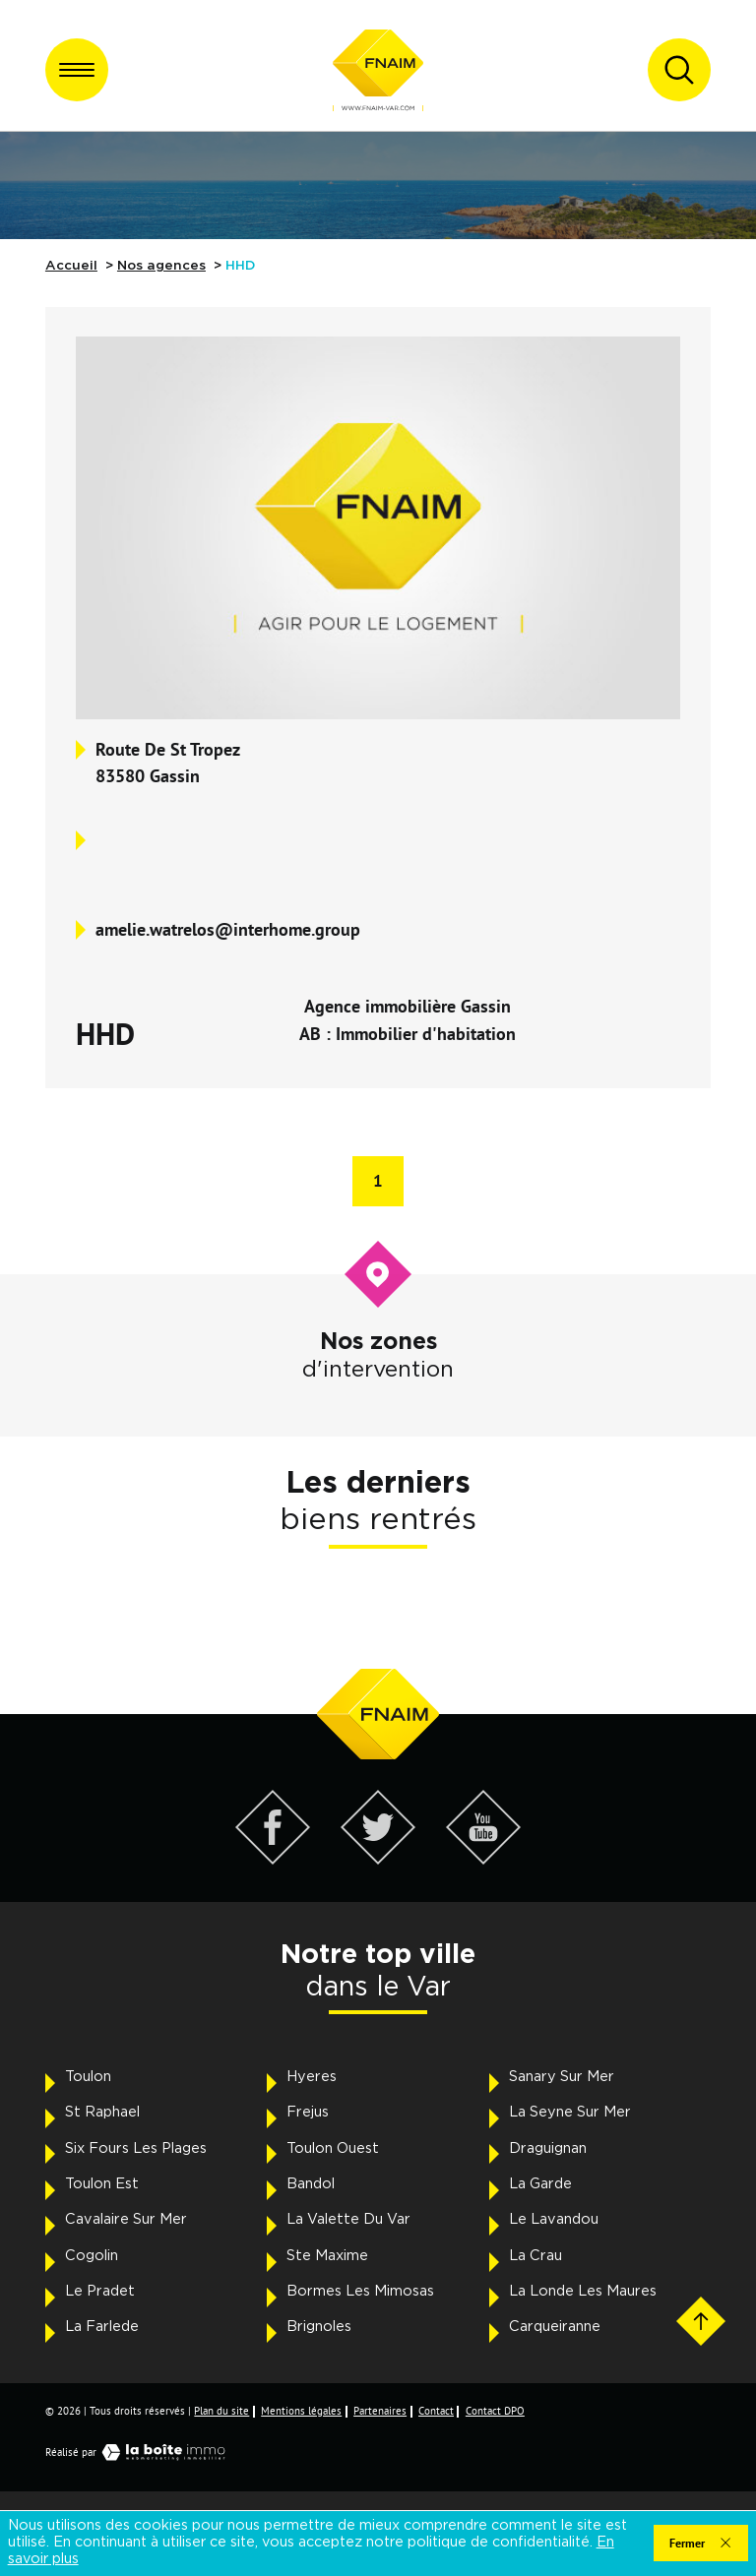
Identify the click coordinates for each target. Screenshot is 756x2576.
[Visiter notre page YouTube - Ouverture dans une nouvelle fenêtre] (484, 1859)
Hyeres (311, 2076)
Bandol (310, 2184)
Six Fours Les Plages (136, 2148)
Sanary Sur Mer (561, 2076)
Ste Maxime (327, 2255)
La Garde (540, 2184)
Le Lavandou (553, 2219)
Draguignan (548, 2148)
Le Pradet (100, 2291)
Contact (436, 2411)
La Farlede (102, 2326)
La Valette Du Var (348, 2219)
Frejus (307, 2112)
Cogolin (91, 2255)
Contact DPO (495, 2411)
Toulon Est (102, 2184)
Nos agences (161, 266)
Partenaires (380, 2411)
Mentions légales (301, 2411)
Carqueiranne (554, 2326)
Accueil (71, 266)
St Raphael (102, 2112)
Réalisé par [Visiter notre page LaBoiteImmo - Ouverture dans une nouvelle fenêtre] (139, 2452)
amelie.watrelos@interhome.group (227, 929)
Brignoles (318, 2326)
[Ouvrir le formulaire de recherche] (679, 69)
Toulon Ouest (332, 2148)
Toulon (88, 2076)
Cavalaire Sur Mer (126, 2219)
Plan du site (221, 2411)
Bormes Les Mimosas (360, 2291)
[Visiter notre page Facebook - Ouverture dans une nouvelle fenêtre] (273, 1859)
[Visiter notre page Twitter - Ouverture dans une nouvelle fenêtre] (378, 1859)
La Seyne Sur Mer (570, 2112)
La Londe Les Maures (583, 2291)
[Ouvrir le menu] (76, 69)
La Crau (535, 2255)
